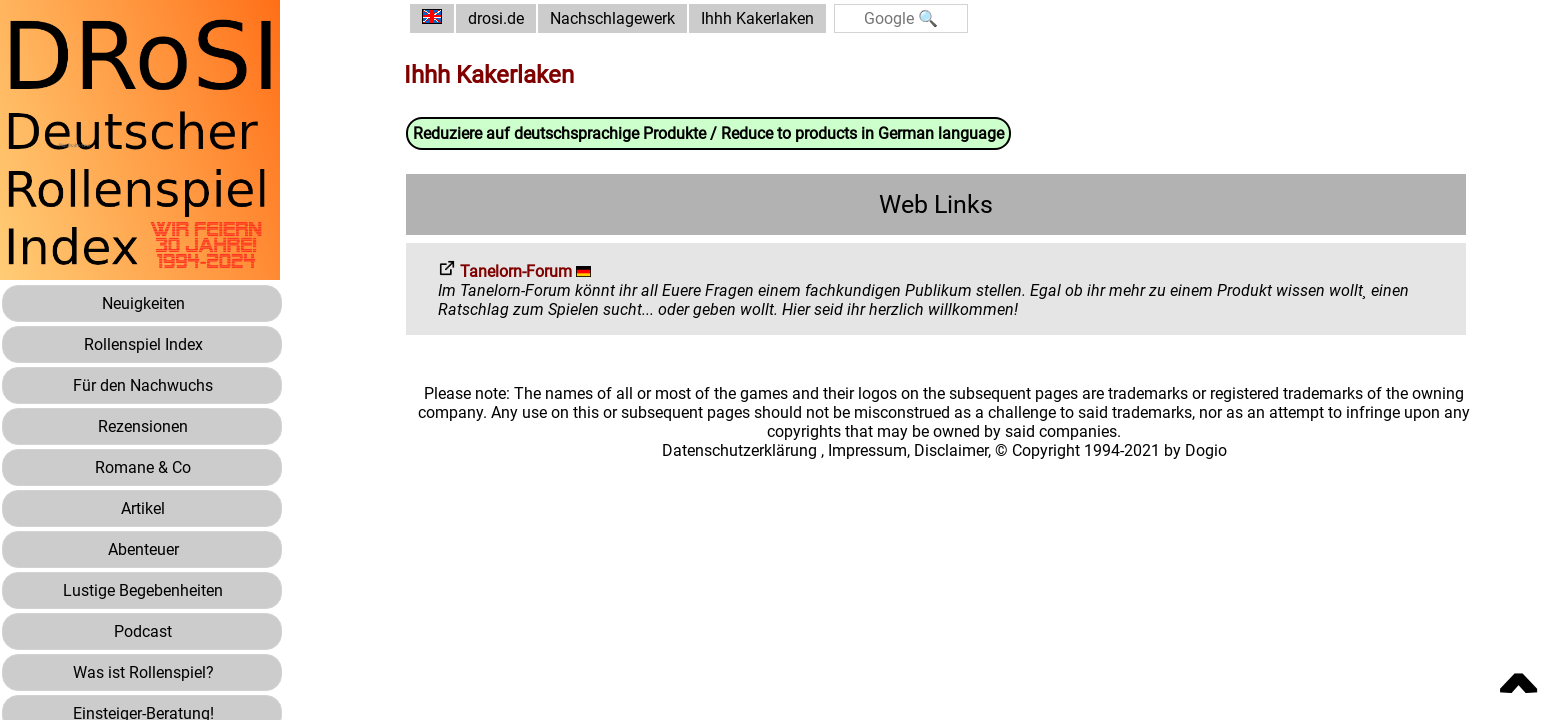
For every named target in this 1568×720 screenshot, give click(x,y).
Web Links (936, 204)
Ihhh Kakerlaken (757, 18)
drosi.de (496, 18)
